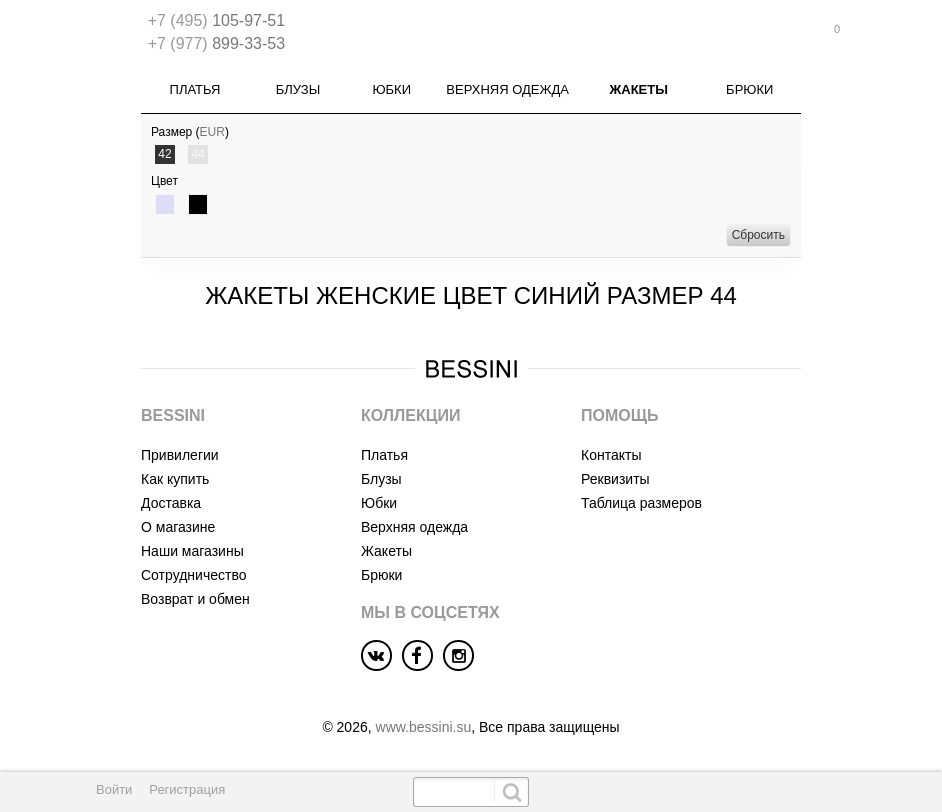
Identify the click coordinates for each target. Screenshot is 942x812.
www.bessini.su (424, 727)
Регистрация (187, 789)
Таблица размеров (641, 503)
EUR (212, 132)
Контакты (611, 455)
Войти (114, 789)
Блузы (298, 89)
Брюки (749, 89)
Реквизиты (615, 479)
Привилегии (180, 455)
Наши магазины (192, 551)
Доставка (171, 503)
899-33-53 (216, 43)
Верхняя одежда (507, 89)
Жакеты (639, 89)
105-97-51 (216, 20)
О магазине (178, 527)
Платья (195, 89)
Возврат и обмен (195, 599)
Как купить (175, 479)
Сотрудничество (193, 575)
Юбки (391, 89)
